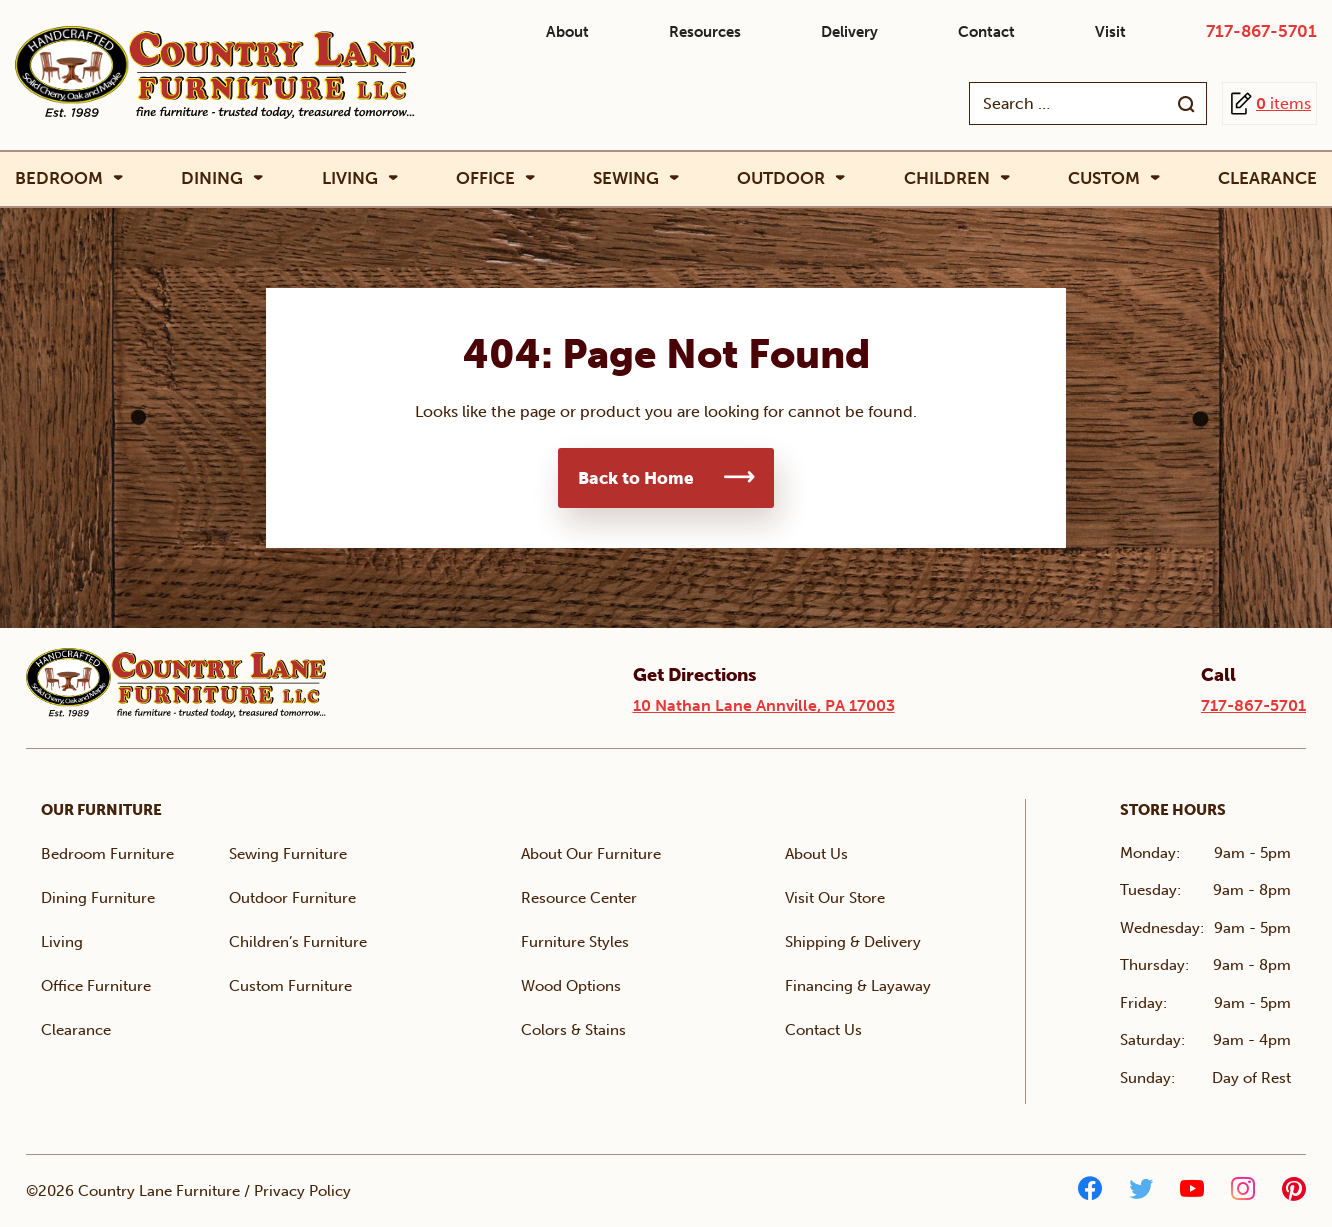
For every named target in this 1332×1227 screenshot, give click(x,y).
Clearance (1267, 178)
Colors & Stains (573, 1030)
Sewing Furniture (288, 854)
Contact (986, 32)
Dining (212, 178)
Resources (705, 32)
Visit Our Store (835, 898)
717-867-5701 (1261, 31)
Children (947, 178)
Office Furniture (96, 986)
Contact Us (823, 1030)
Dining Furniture (98, 898)
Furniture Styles (575, 942)
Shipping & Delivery (853, 942)
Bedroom (59, 178)
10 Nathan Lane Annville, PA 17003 (764, 705)
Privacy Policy (302, 1191)
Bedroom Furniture (107, 854)
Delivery (849, 32)
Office (485, 178)
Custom (1104, 178)
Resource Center (579, 898)
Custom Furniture (290, 986)
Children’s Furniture (298, 942)
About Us (816, 854)
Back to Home (636, 478)
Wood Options (571, 986)
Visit (1110, 32)
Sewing (626, 178)
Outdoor (781, 178)
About (567, 32)
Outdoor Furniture (292, 898)
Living (350, 178)
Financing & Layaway (858, 986)
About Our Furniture (591, 854)
